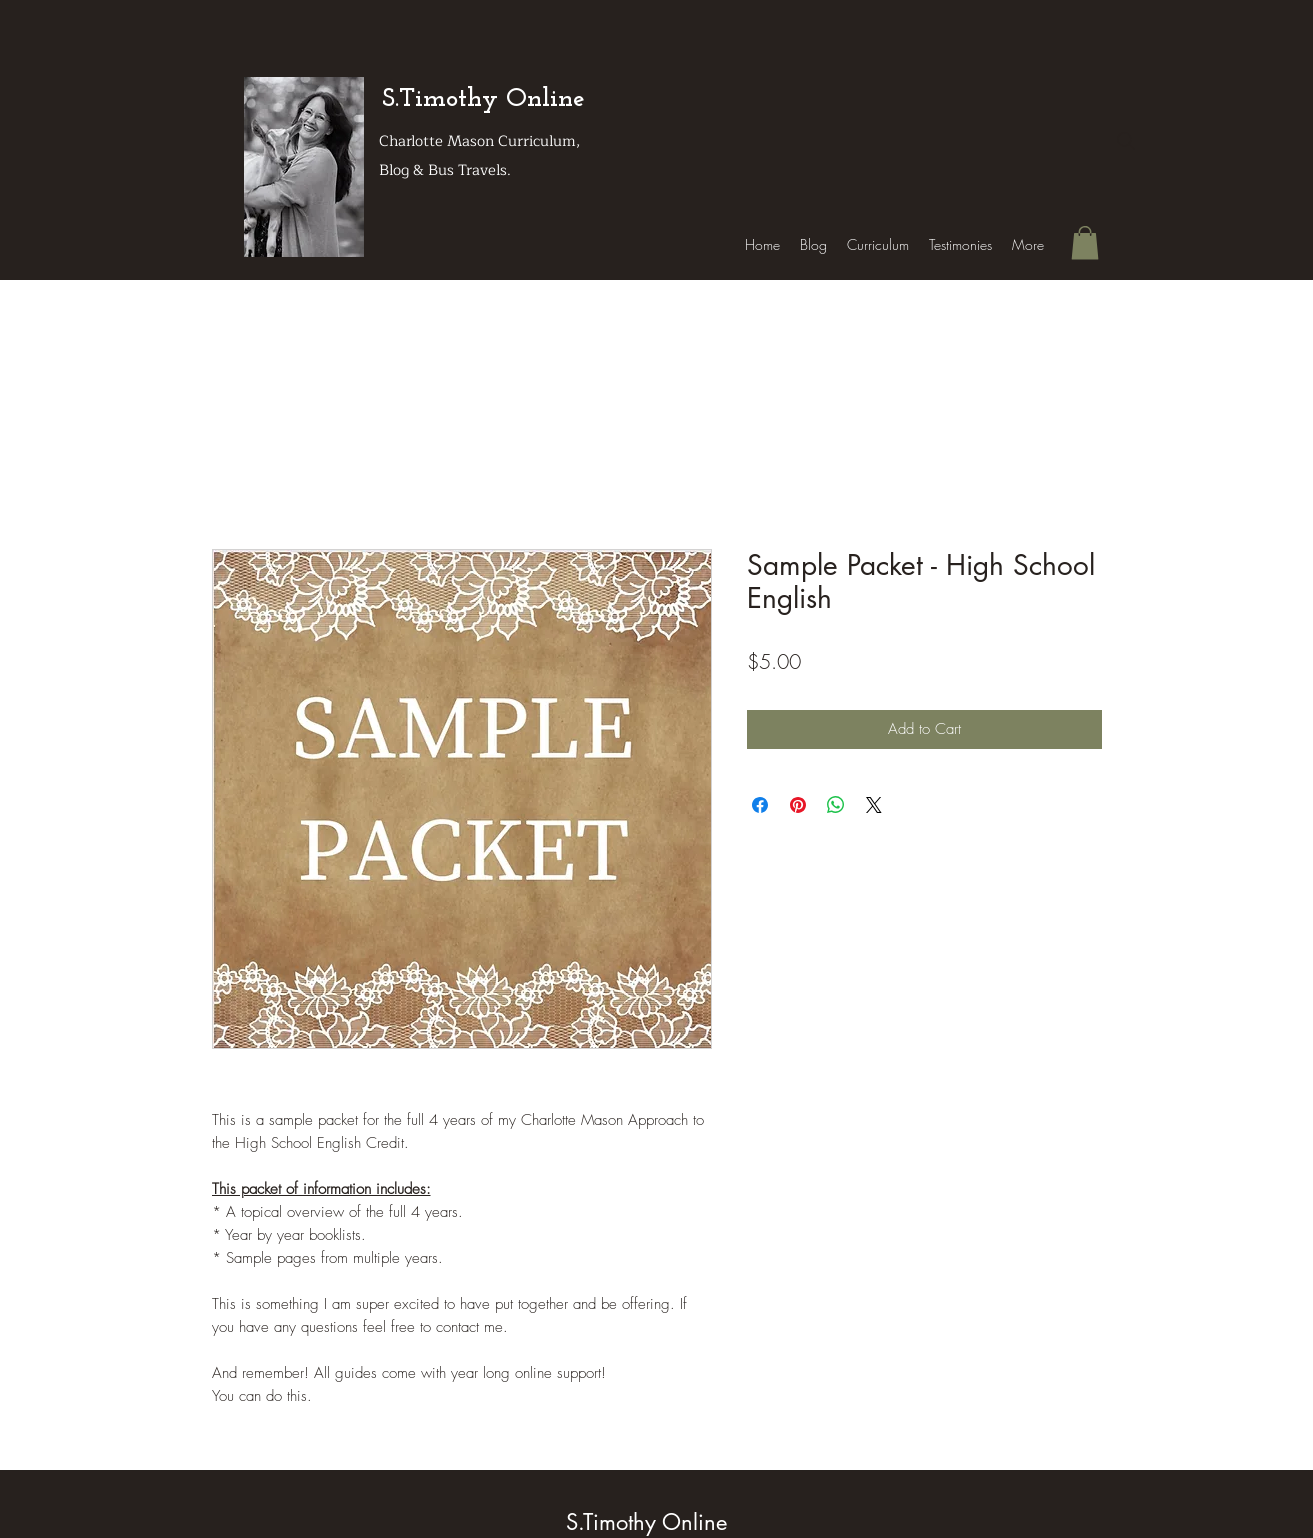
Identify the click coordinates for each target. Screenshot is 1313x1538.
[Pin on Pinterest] (798, 805)
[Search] (1126, 141)
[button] (1085, 242)
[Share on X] (874, 805)
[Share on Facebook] (760, 805)
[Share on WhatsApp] (836, 805)
